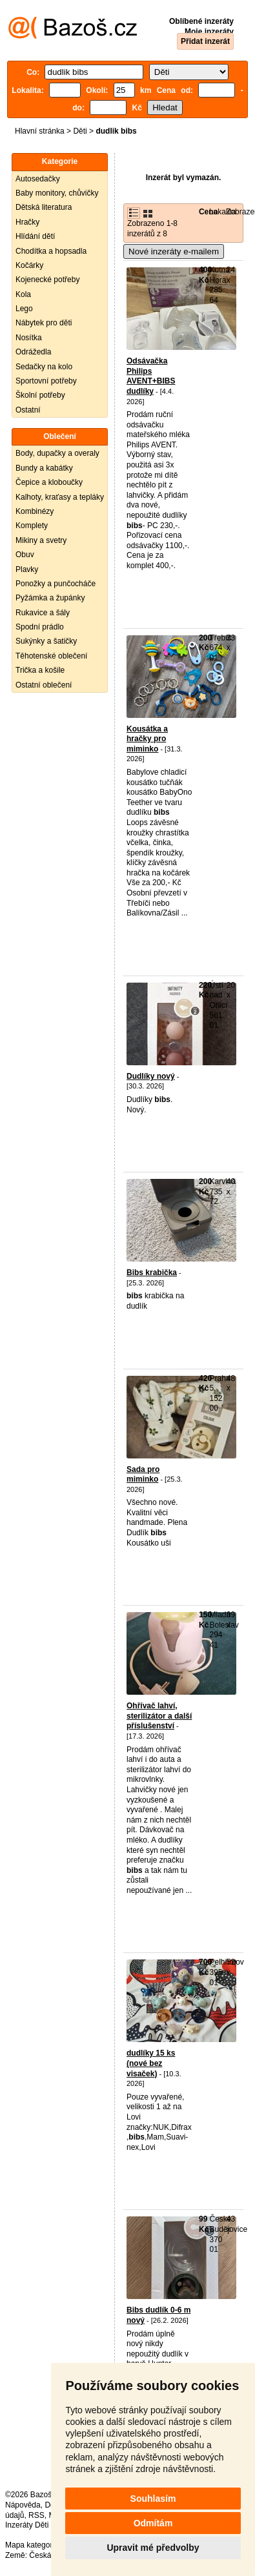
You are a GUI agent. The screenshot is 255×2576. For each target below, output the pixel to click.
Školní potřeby (40, 395)
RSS (36, 2515)
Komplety (31, 525)
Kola (23, 294)
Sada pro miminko (143, 1474)
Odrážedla (33, 351)
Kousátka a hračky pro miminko (147, 738)
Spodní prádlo (39, 626)
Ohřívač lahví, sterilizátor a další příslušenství (159, 1715)
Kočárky (29, 265)
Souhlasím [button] (153, 2498)
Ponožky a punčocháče (55, 583)
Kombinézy (34, 511)
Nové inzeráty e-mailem (173, 251)
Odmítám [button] (153, 2523)
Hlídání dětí (35, 236)
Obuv (24, 554)
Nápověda (23, 2505)
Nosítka (28, 337)
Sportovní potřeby (46, 380)
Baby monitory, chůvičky (57, 193)
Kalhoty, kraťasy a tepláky (59, 497)
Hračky (27, 222)
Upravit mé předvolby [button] (153, 2547)
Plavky (26, 569)
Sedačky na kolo (43, 366)
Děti (80, 131)
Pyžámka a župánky (50, 597)
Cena (208, 211)
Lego (24, 308)
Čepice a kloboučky (49, 482)
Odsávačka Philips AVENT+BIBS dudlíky (151, 376)
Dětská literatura (43, 207)
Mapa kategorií (30, 2545)
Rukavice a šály (42, 612)
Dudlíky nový (151, 1076)
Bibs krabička (152, 1272)
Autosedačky (37, 178)
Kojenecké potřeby (47, 279)
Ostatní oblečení (43, 685)
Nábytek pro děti (43, 322)
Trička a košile (40, 670)
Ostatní (28, 409)
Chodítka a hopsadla (51, 251)
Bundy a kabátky (44, 468)
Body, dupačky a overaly (57, 453)
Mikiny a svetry (40, 540)
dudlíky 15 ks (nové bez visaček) (151, 2063)
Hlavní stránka (40, 131)
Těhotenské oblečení (51, 655)
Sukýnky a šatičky (46, 641)
